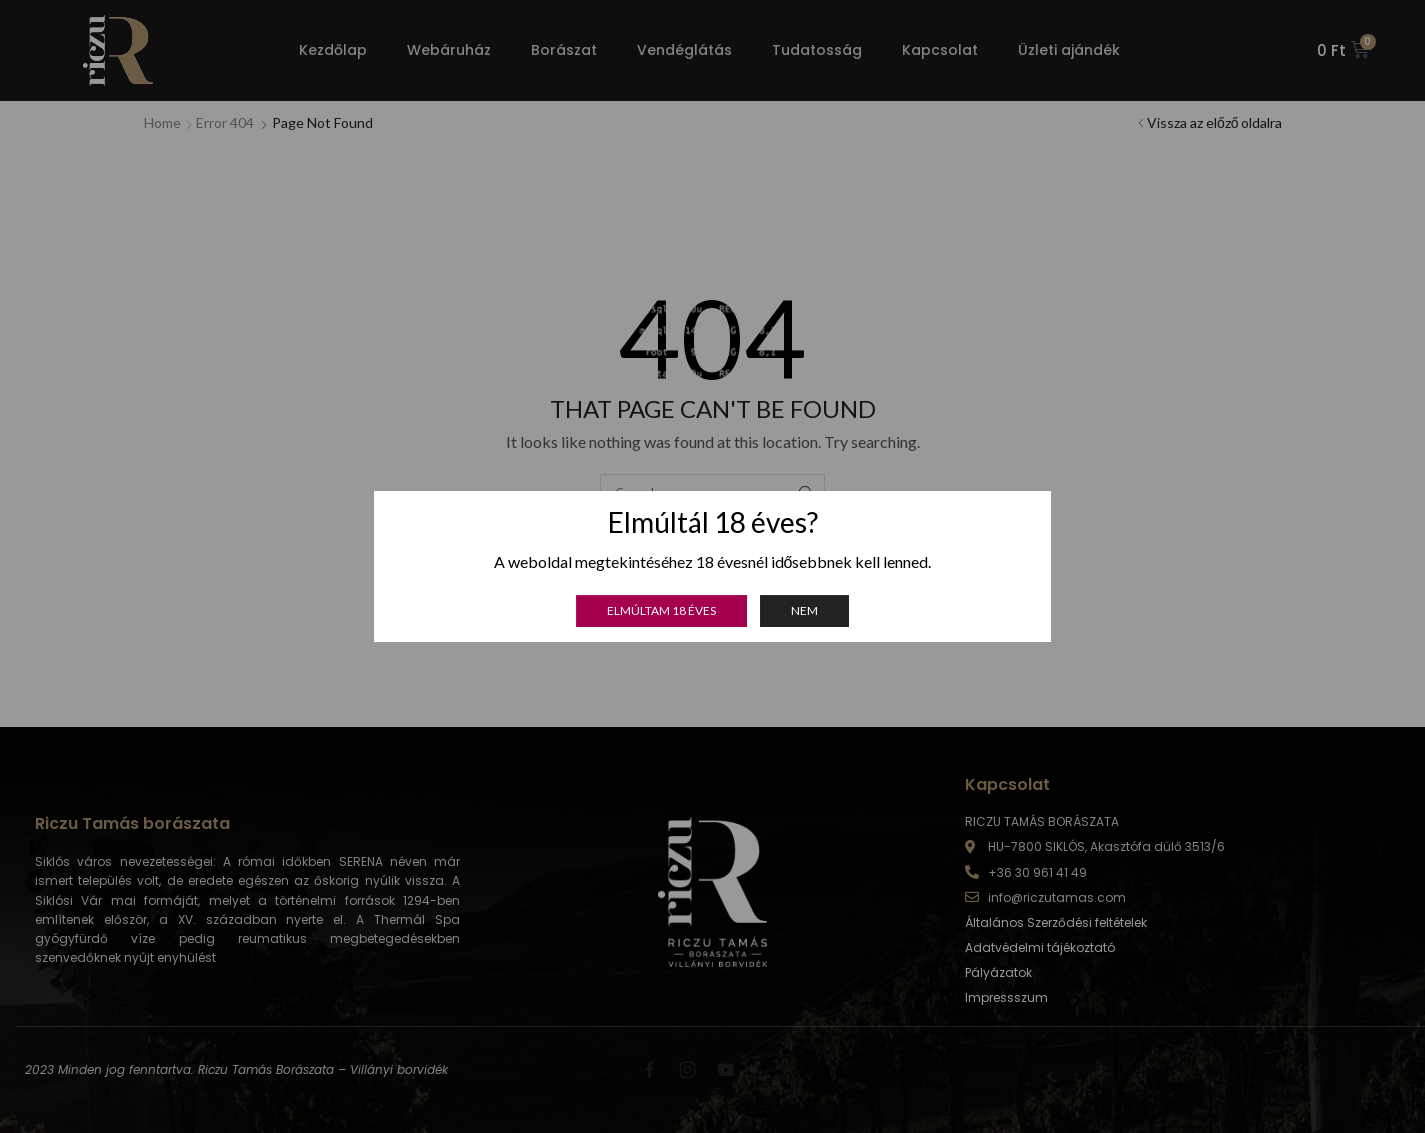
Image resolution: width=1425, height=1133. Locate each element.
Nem (804, 610)
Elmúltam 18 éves (661, 610)
